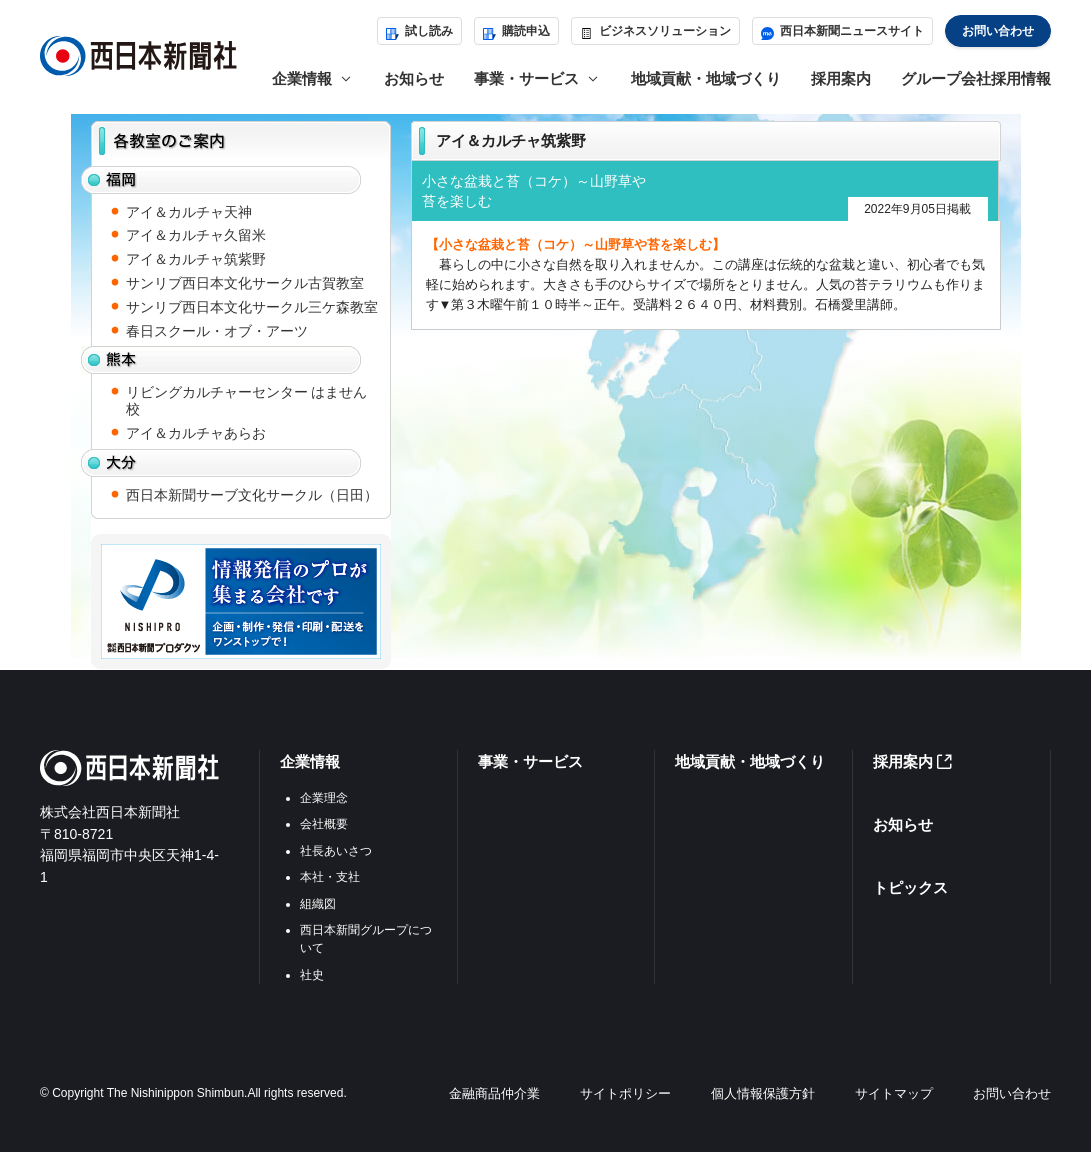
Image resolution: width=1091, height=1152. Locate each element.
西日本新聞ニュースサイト (842, 31)
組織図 (318, 904)
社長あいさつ (336, 851)
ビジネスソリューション (655, 31)
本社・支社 (330, 877)
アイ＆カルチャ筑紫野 (196, 259)
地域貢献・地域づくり (706, 78)
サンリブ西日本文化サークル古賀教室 (245, 283)
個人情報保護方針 (763, 1093)
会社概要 (324, 824)
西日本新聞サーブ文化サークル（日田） (252, 495)
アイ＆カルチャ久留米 (196, 235)
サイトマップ (894, 1093)
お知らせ (414, 78)
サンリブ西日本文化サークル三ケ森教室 (252, 307)
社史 (312, 975)
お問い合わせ (998, 31)
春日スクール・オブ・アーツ (217, 331)
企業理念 (324, 798)
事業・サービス (530, 761)
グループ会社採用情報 (976, 78)
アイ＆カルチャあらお (196, 433)
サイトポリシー (625, 1093)
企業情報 (310, 761)
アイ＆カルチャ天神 (189, 212)
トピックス (910, 887)
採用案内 (841, 78)
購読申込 (516, 31)
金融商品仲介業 (494, 1093)
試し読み (419, 31)
